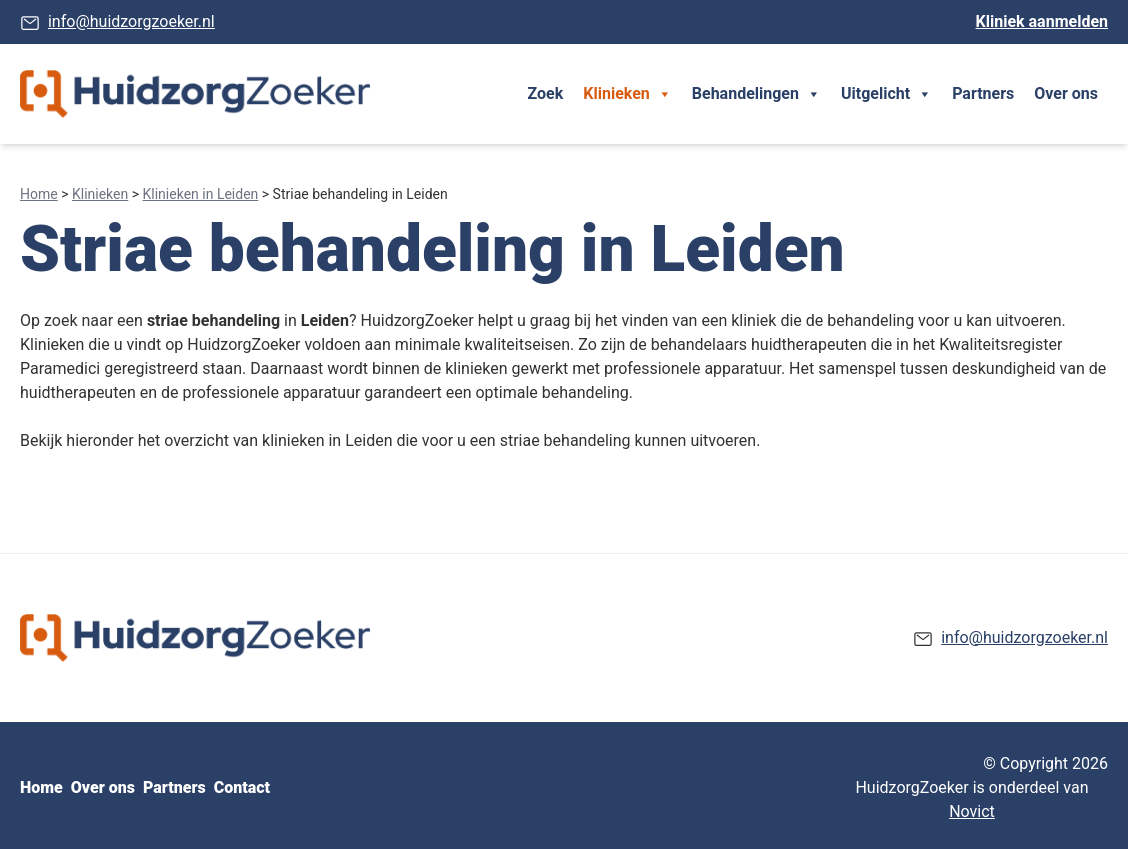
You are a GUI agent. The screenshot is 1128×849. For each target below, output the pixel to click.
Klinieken (627, 93)
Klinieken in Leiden (201, 194)
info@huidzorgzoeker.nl (131, 21)
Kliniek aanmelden (1042, 21)
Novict (972, 811)
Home (39, 194)
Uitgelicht (886, 93)
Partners (983, 93)
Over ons (1066, 93)
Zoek (546, 93)
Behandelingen (756, 93)
